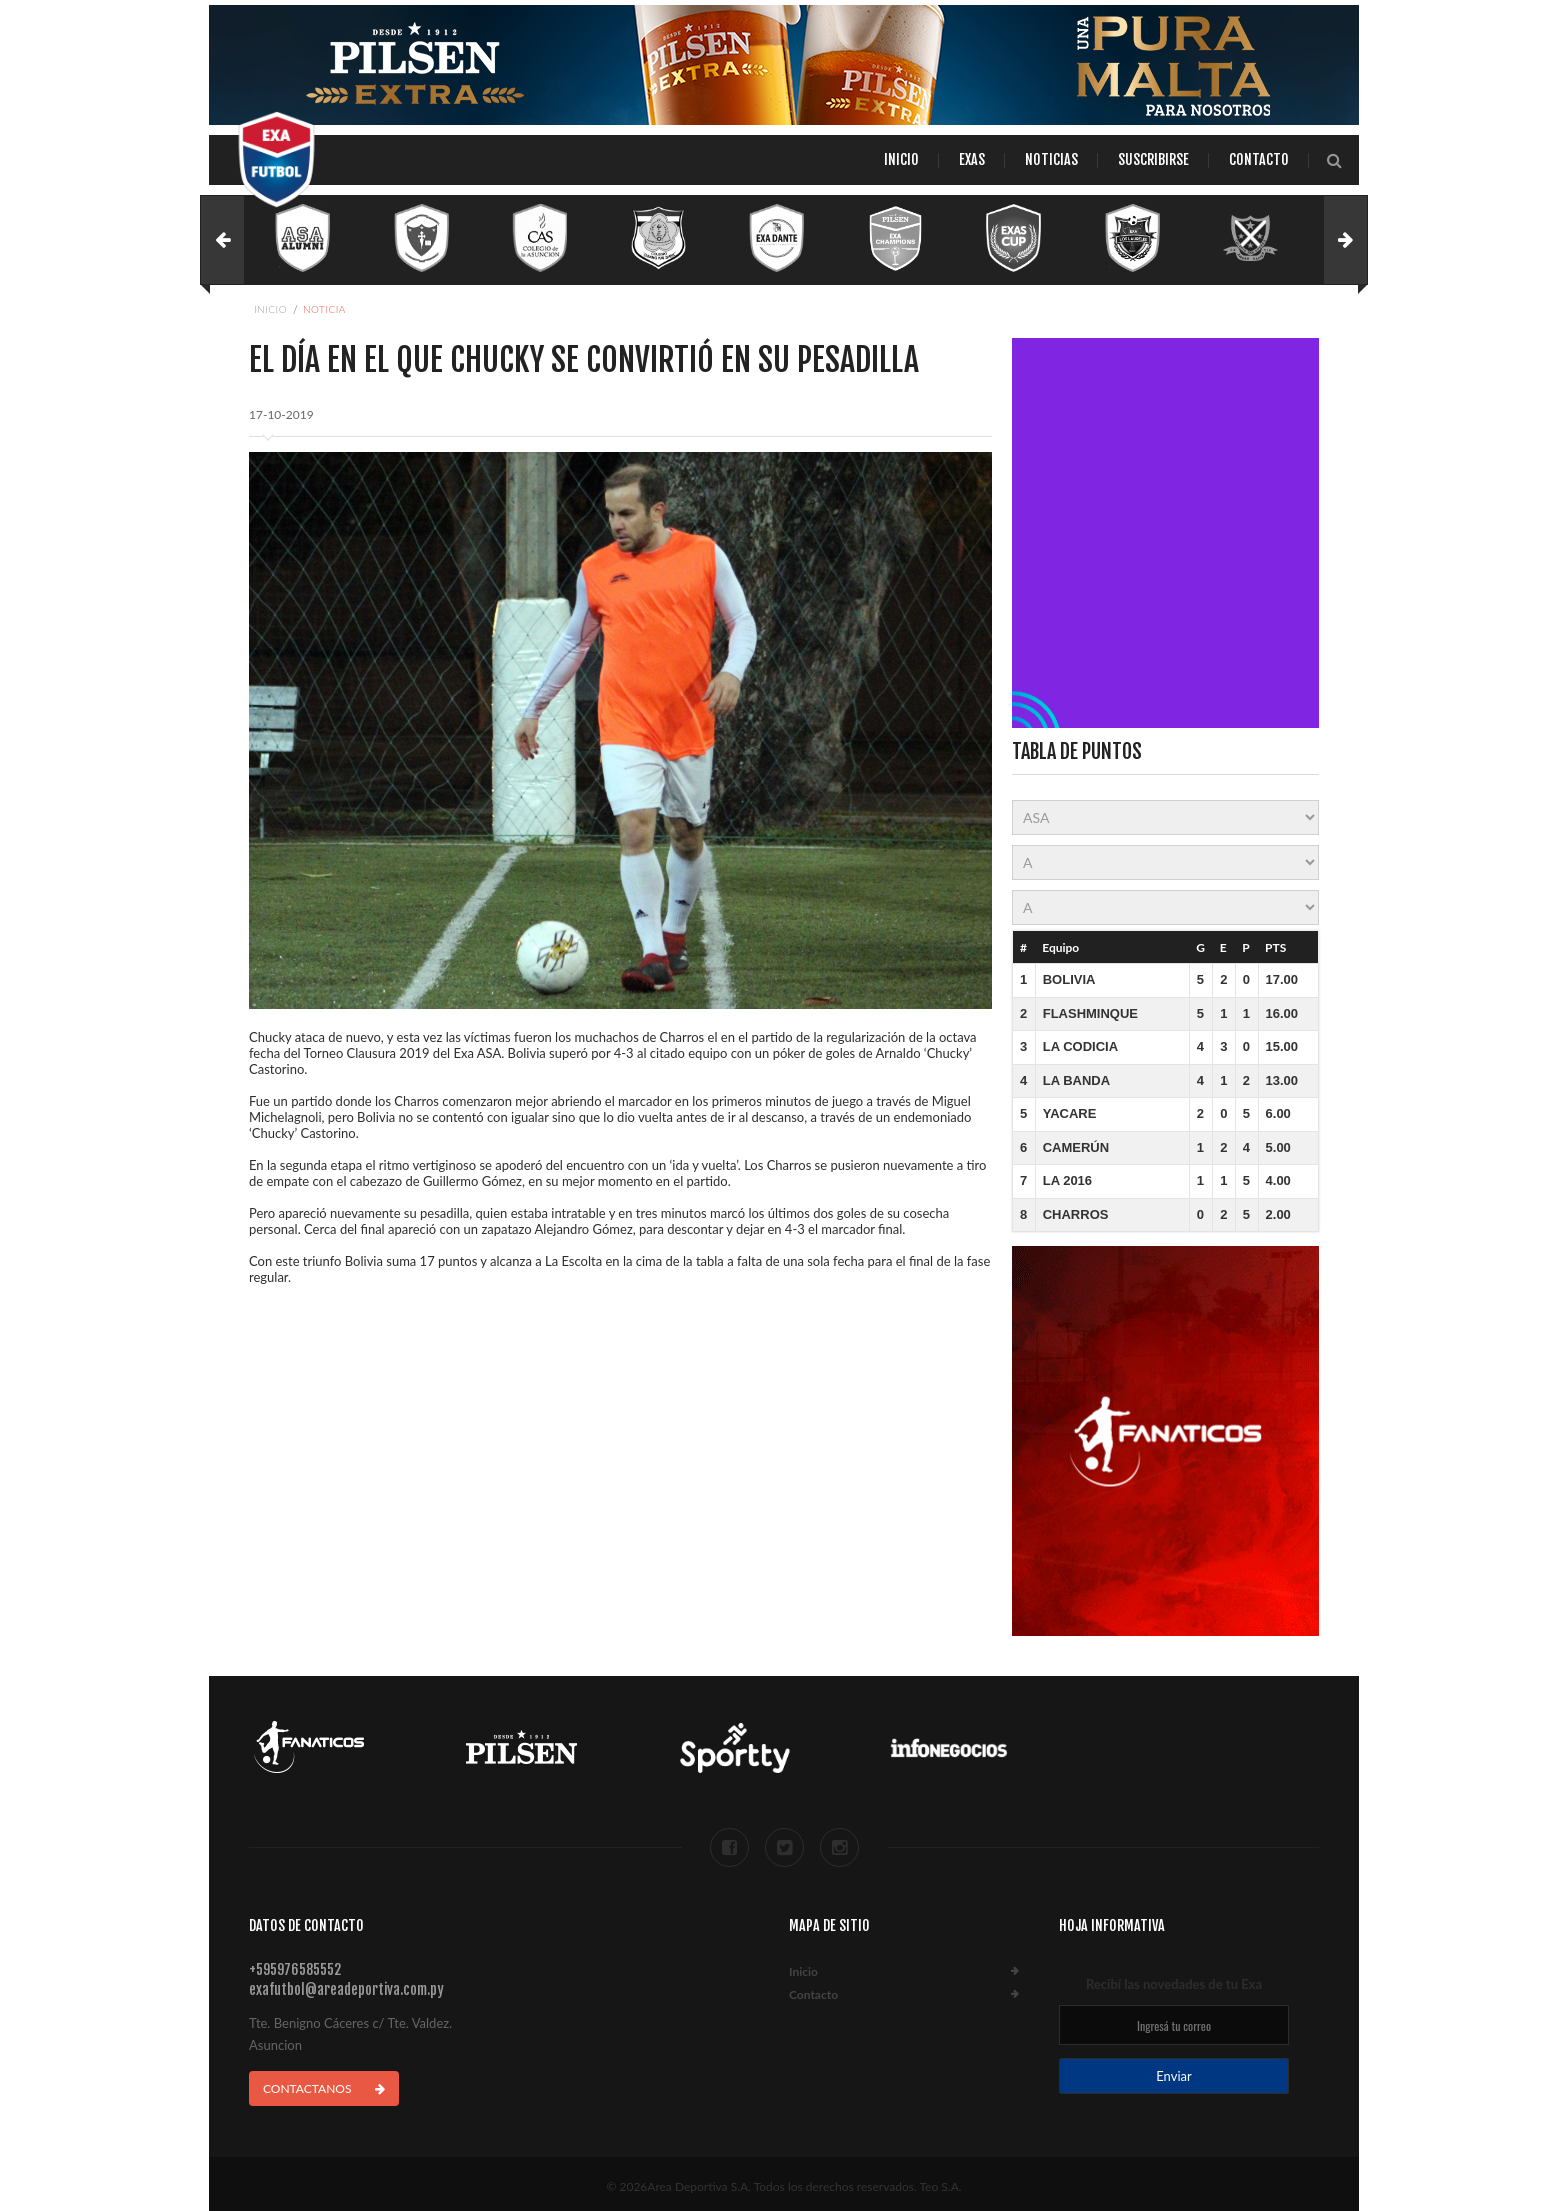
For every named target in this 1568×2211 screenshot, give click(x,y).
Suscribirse (1153, 159)
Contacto (1259, 159)
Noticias (1051, 159)
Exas (972, 159)
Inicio (901, 159)
